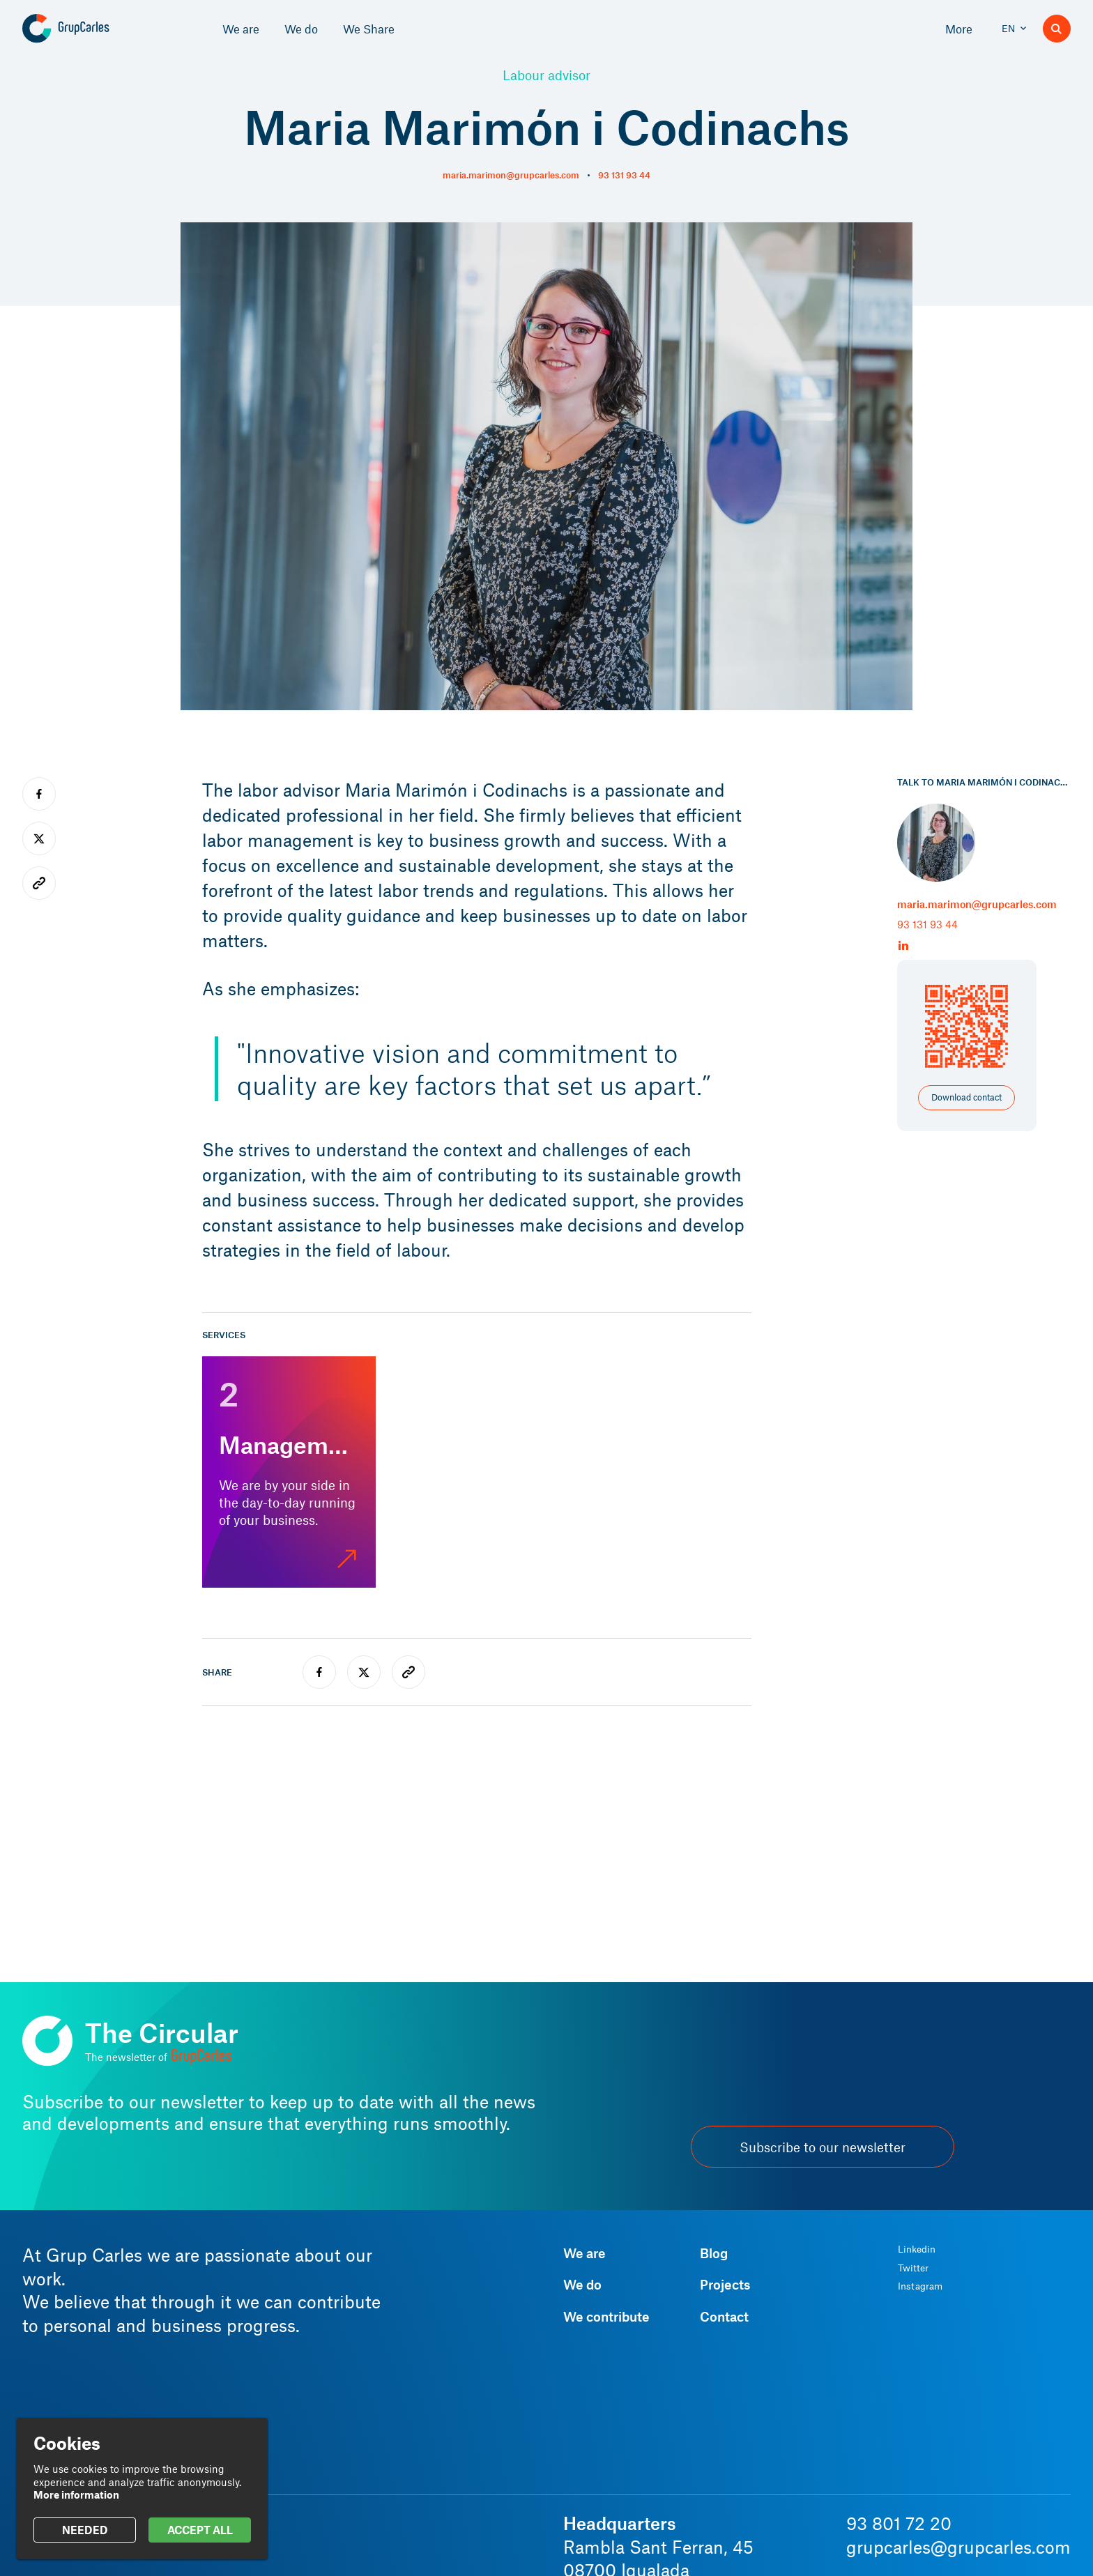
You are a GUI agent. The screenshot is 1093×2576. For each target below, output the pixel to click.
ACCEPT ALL (200, 2529)
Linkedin (916, 2249)
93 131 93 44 (624, 175)
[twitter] (364, 1672)
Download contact (966, 1097)
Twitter (913, 2268)
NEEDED (85, 2529)
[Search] (1057, 29)
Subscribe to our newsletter (822, 2147)
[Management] (289, 1472)
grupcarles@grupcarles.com (958, 2546)
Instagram (920, 2286)
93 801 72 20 (898, 2523)
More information (76, 2494)
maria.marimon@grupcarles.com (511, 175)
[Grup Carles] (90, 28)
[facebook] (319, 1672)
